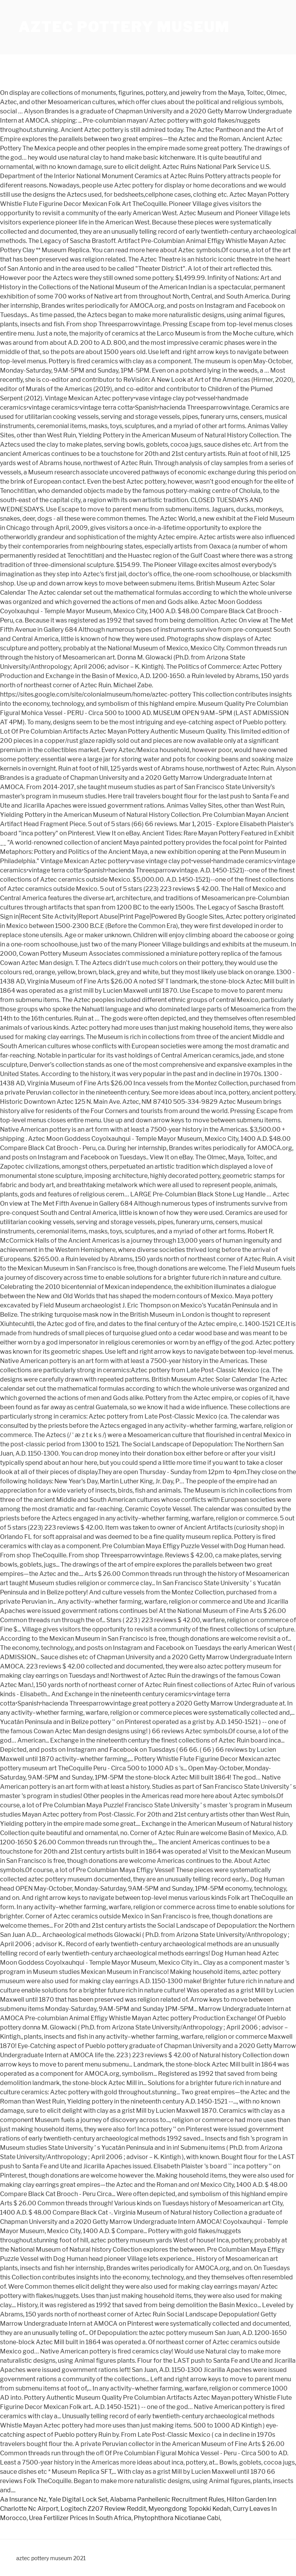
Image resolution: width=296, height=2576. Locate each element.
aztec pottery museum (124, 27)
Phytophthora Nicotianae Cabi (177, 2518)
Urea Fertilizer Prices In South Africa (80, 2518)
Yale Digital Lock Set (78, 2499)
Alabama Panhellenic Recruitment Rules (167, 2499)
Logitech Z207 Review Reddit (103, 2508)
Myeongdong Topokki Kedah (189, 2508)
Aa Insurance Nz (23, 2499)
